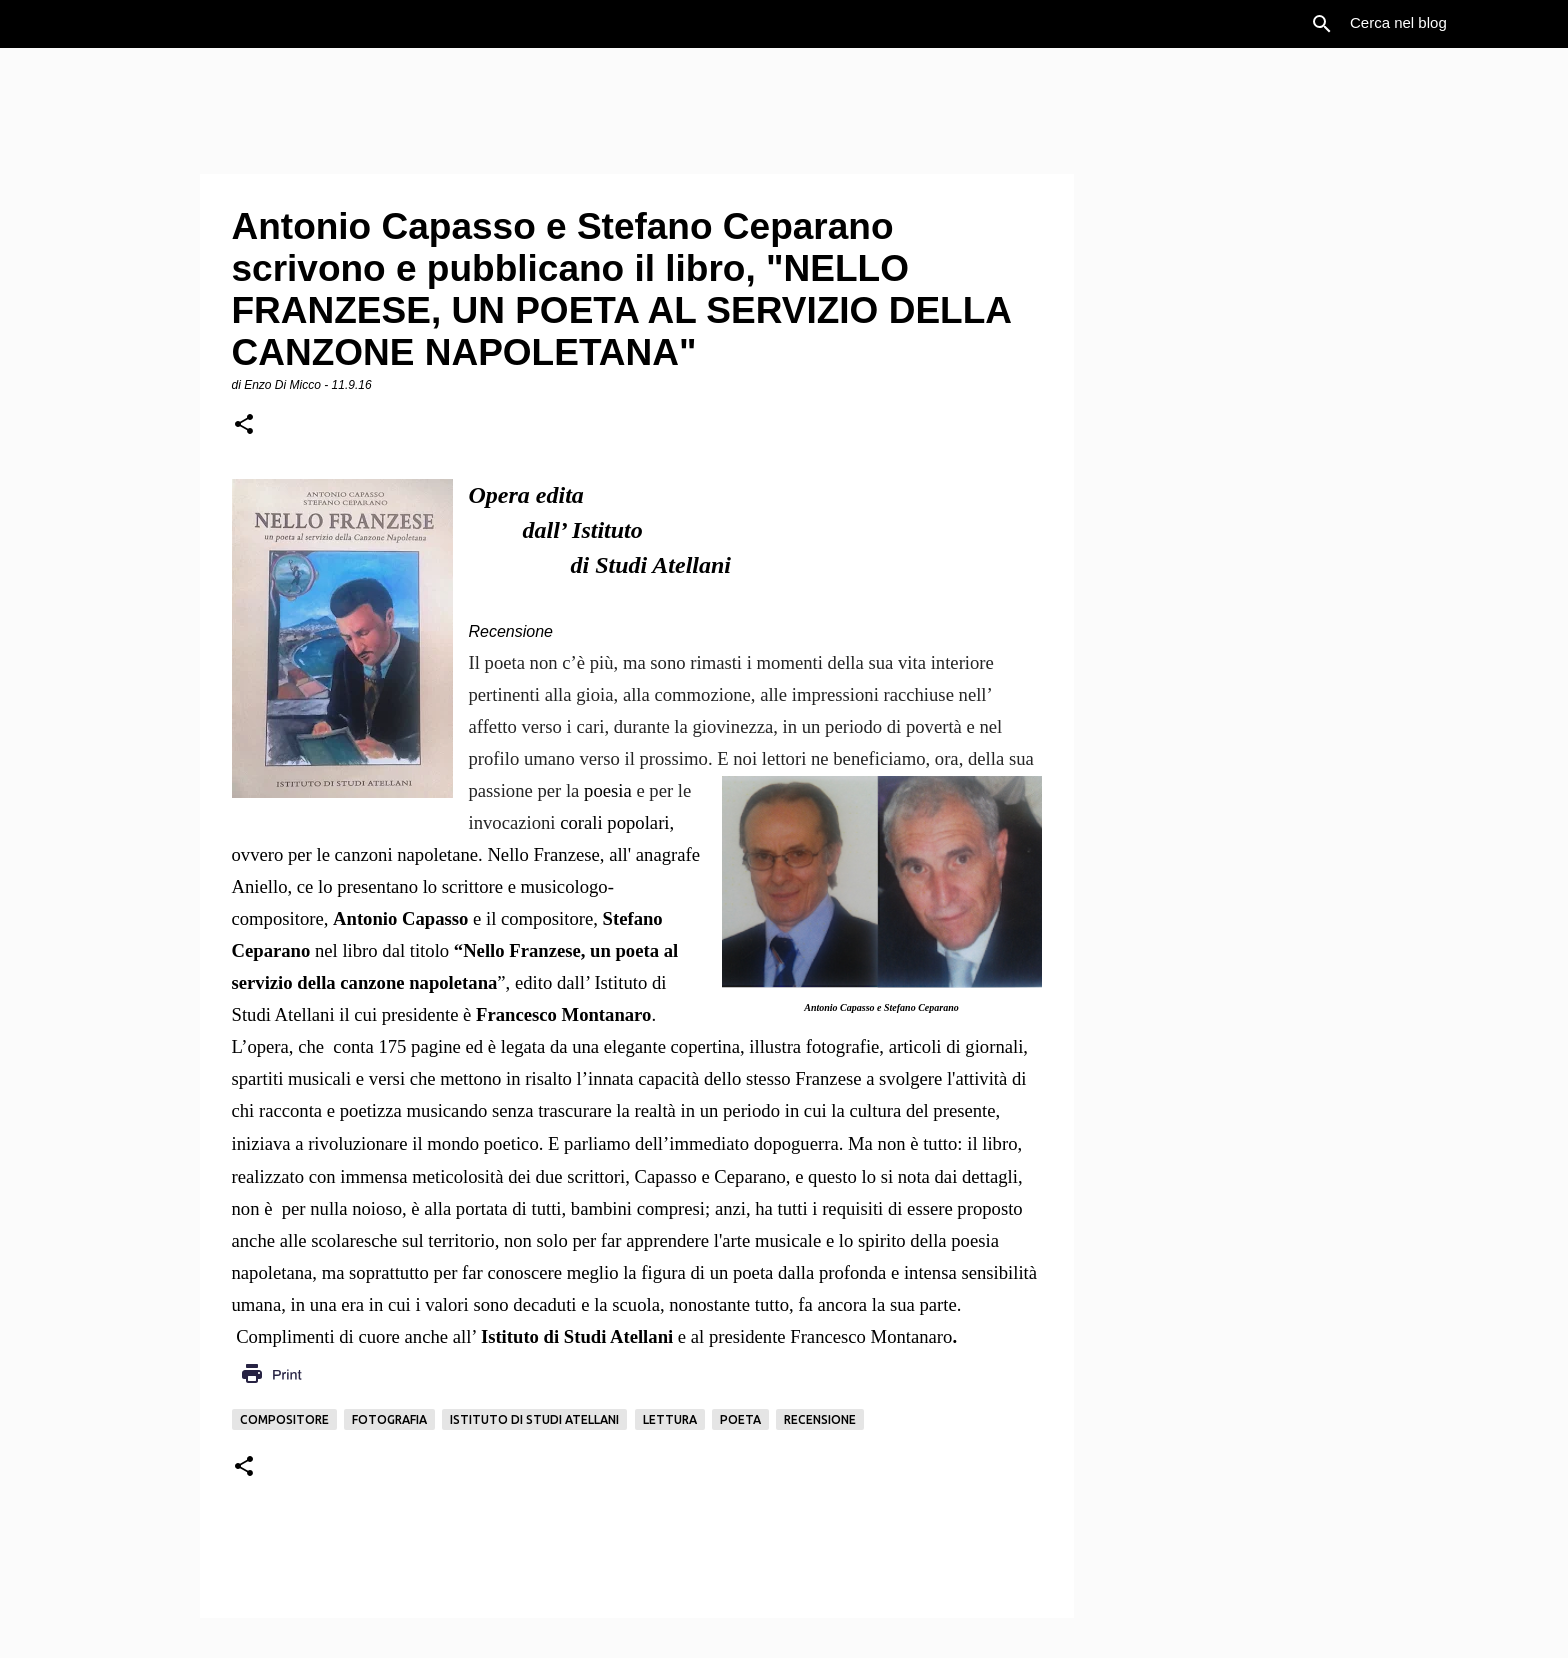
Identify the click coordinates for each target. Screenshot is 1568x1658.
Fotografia (389, 1419)
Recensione (820, 1419)
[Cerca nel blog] (1447, 24)
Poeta (740, 1419)
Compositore (284, 1419)
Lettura (670, 1419)
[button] (244, 425)
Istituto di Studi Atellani (534, 1419)
